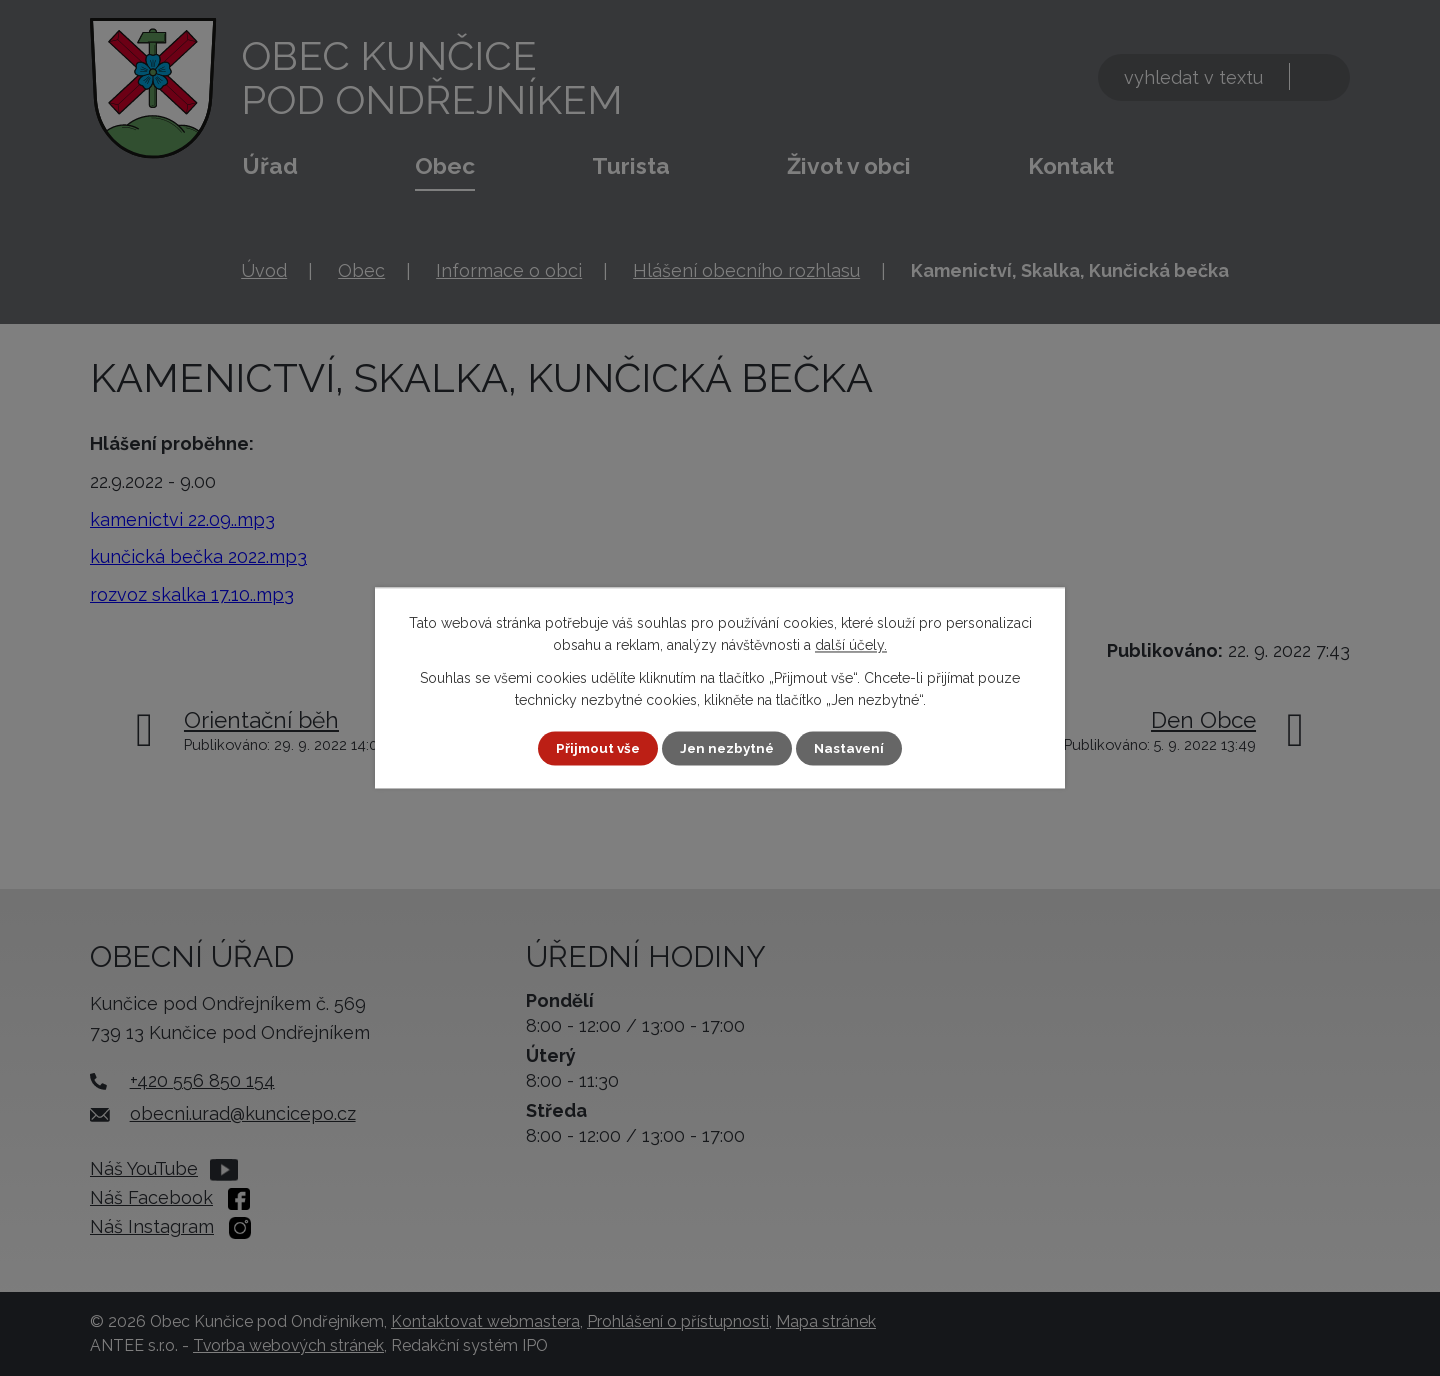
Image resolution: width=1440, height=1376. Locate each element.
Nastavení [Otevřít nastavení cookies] (853, 748)
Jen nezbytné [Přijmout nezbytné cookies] (728, 748)
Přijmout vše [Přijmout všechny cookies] (595, 748)
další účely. (851, 645)
